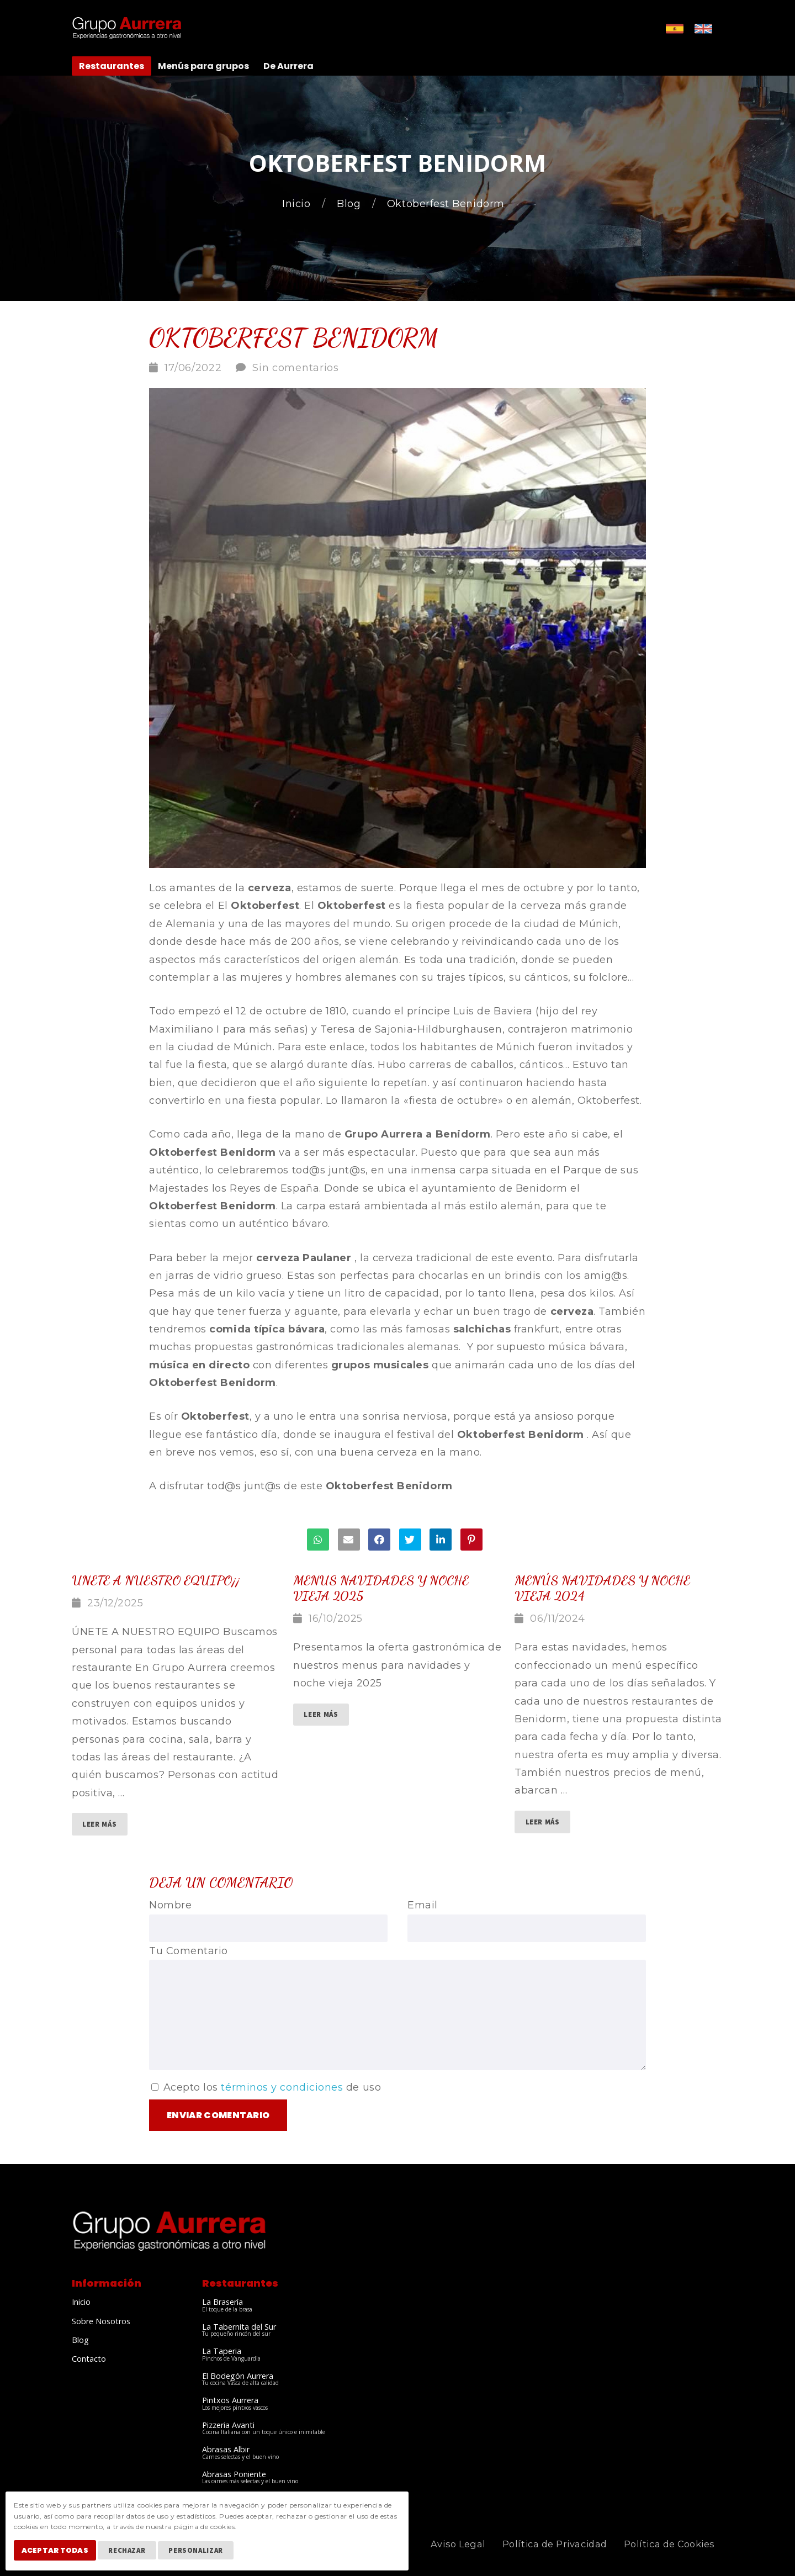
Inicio (298, 204)
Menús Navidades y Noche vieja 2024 (602, 1588)
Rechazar (132, 2552)
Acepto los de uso (266, 2087)
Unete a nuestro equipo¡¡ (156, 1580)
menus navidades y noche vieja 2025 (381, 1588)
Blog (350, 204)
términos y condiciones (282, 2087)
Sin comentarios (295, 368)
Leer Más (99, 1823)
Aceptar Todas (57, 2553)
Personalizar (201, 2552)
